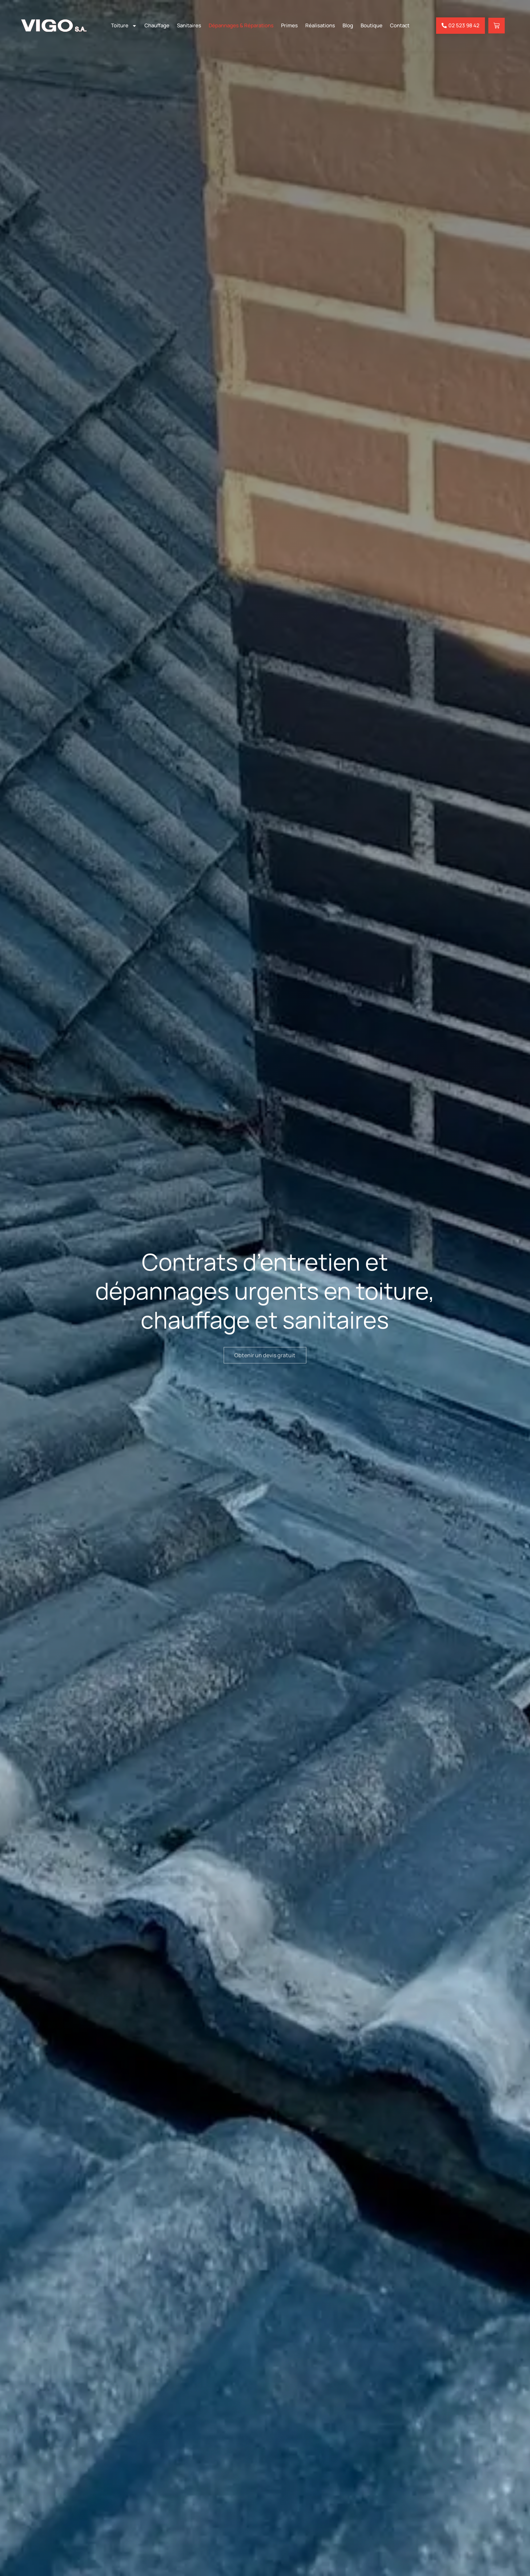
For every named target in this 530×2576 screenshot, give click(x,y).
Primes (289, 25)
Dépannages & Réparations (241, 25)
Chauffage (156, 25)
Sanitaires (189, 25)
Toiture (124, 26)
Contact (399, 25)
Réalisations (320, 25)
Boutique (371, 25)
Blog (348, 25)
